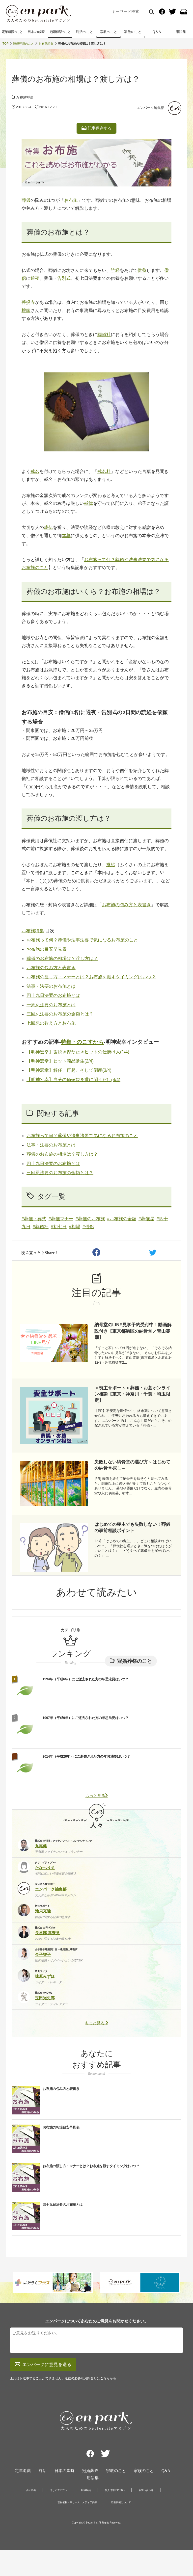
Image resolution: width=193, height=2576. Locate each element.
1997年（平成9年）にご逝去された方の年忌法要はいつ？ (86, 1718)
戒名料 (104, 471)
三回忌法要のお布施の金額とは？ (60, 1014)
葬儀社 (104, 334)
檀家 (26, 310)
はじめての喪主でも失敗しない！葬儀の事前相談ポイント (132, 1527)
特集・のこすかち (82, 1042)
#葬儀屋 (146, 1218)
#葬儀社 (41, 1226)
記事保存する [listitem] (96, 128)
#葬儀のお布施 (90, 1218)
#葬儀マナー (61, 1218)
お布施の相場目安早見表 (61, 2127)
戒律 (88, 503)
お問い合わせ (145, 2490)
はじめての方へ (58, 2490)
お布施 (71, 200)
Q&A (166, 2471)
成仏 (48, 527)
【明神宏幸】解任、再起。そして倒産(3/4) (69, 1070)
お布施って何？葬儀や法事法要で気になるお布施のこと (82, 939)
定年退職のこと (12, 32)
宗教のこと (108, 32)
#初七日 (59, 1226)
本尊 (66, 535)
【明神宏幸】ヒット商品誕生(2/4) (60, 1061)
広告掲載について (121, 2502)
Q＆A (157, 32)
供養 (142, 270)
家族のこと (132, 32)
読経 (115, 270)
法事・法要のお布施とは (51, 986)
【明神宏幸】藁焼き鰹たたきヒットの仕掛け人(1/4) (78, 1051)
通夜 (34, 278)
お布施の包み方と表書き (126, 904)
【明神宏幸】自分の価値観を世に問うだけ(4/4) (73, 1079)
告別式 (64, 278)
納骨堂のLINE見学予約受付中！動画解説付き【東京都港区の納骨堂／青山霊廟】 (132, 1331)
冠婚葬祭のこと (60, 32)
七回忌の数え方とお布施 (51, 1023)
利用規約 (86, 2490)
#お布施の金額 (121, 1218)
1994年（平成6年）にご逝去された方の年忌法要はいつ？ (86, 1679)
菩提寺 (28, 302)
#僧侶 (88, 1226)
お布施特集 (46, 43)
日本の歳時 (36, 32)
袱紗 (110, 864)
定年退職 (23, 2471)
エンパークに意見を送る (43, 2364)
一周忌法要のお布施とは (51, 1004)
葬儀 (26, 200)
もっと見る (96, 1796)
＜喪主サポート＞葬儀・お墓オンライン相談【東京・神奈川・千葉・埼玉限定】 (132, 1394)
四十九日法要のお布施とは (53, 995)
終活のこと (84, 32)
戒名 (34, 471)
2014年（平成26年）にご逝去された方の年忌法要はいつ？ (86, 1756)
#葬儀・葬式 (34, 1218)
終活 (43, 2471)
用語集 (181, 32)
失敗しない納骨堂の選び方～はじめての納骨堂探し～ (132, 1465)
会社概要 (31, 2490)
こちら (105, 2378)
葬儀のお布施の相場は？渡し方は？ (62, 958)
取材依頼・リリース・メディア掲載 (77, 2502)
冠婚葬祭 (90, 2471)
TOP (5, 43)
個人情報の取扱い (115, 2490)
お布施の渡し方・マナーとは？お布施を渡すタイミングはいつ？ (91, 976)
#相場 (74, 1226)
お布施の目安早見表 (47, 949)
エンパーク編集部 (150, 108)
